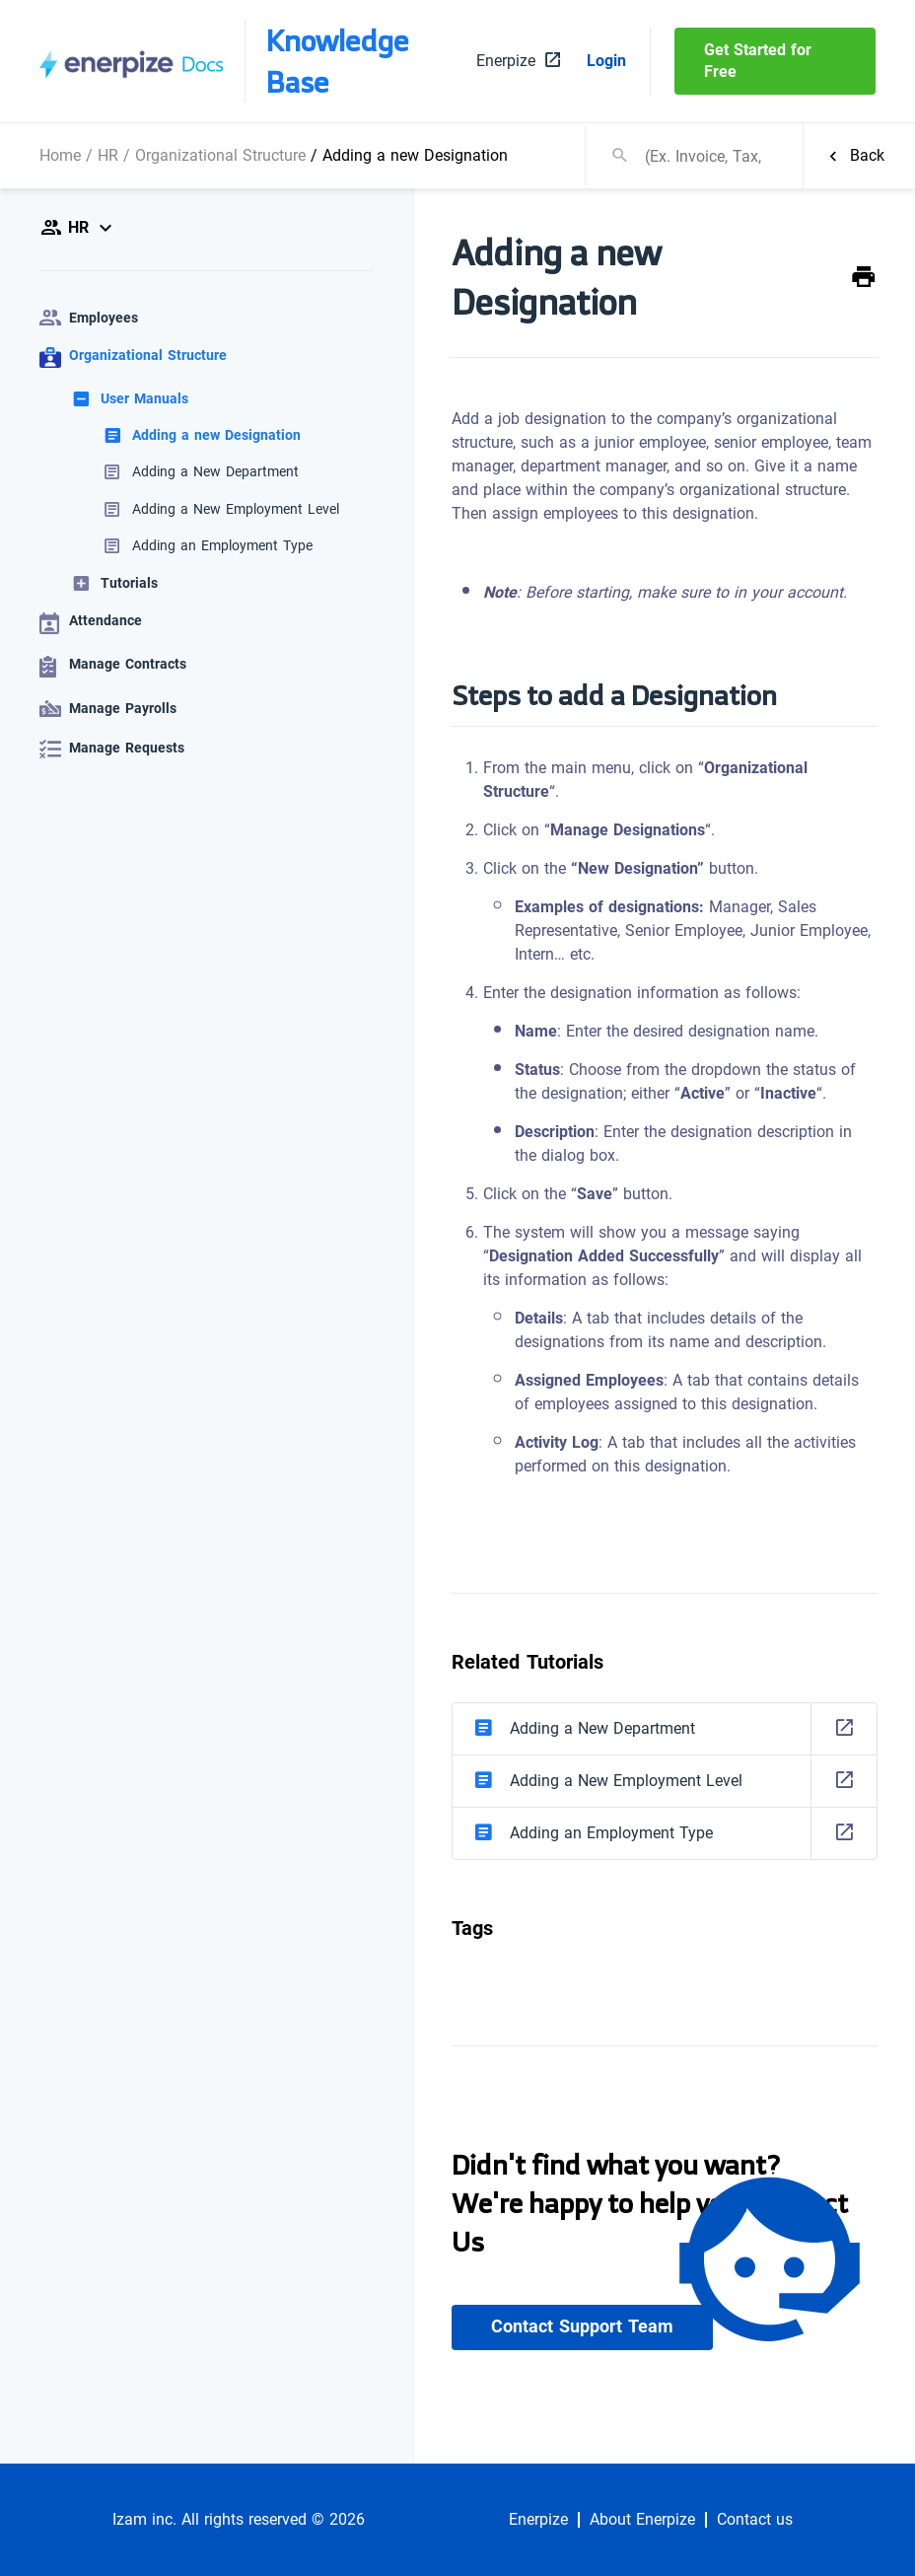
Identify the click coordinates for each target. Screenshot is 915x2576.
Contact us (755, 2520)
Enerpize (538, 2520)
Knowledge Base (337, 61)
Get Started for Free (757, 61)
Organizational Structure (220, 155)
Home (60, 155)
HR (108, 155)
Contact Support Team (582, 2326)
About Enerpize (642, 2520)
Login (606, 61)
